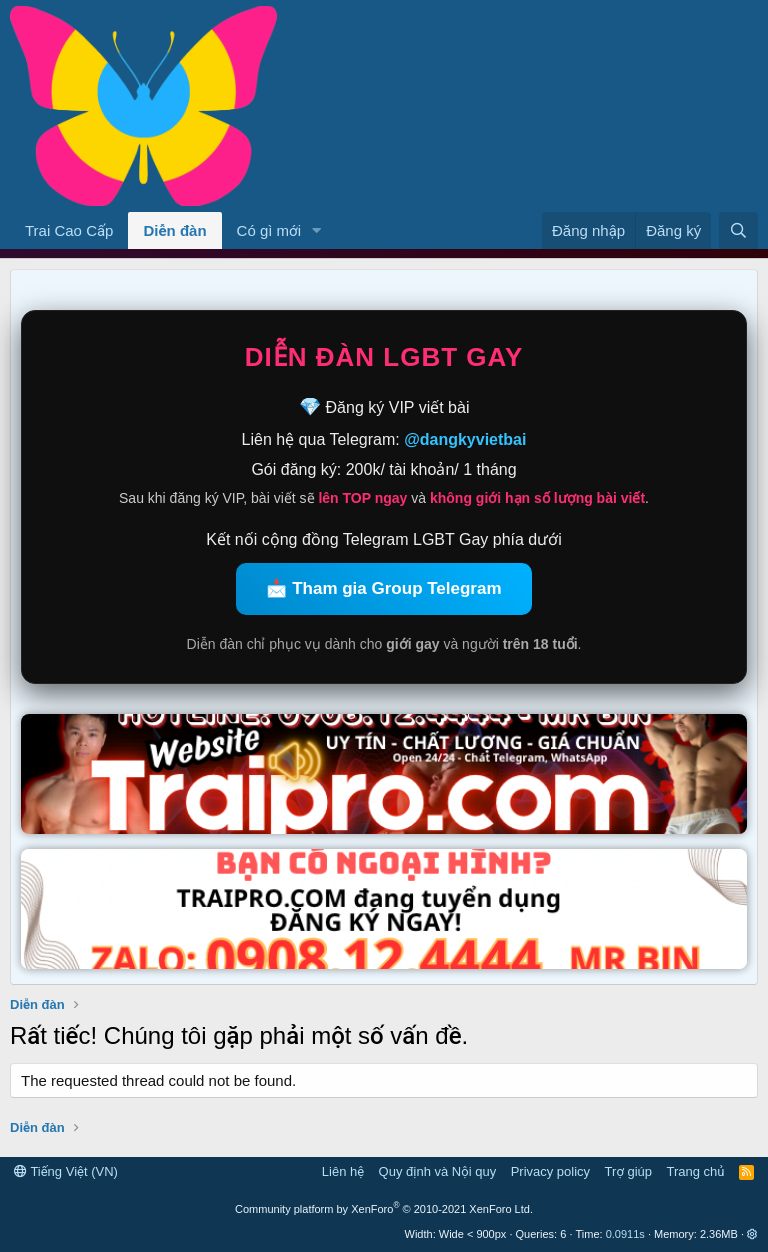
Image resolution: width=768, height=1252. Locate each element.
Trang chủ (696, 1171)
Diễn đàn (174, 230)
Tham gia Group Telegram (396, 588)
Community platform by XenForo (384, 1209)
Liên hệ (343, 1171)
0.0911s (625, 1234)
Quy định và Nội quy (438, 1171)
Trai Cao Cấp (69, 230)
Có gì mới (269, 230)
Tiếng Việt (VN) (66, 1171)
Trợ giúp (628, 1171)
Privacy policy (550, 1171)
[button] (317, 230)
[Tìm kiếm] (738, 230)
